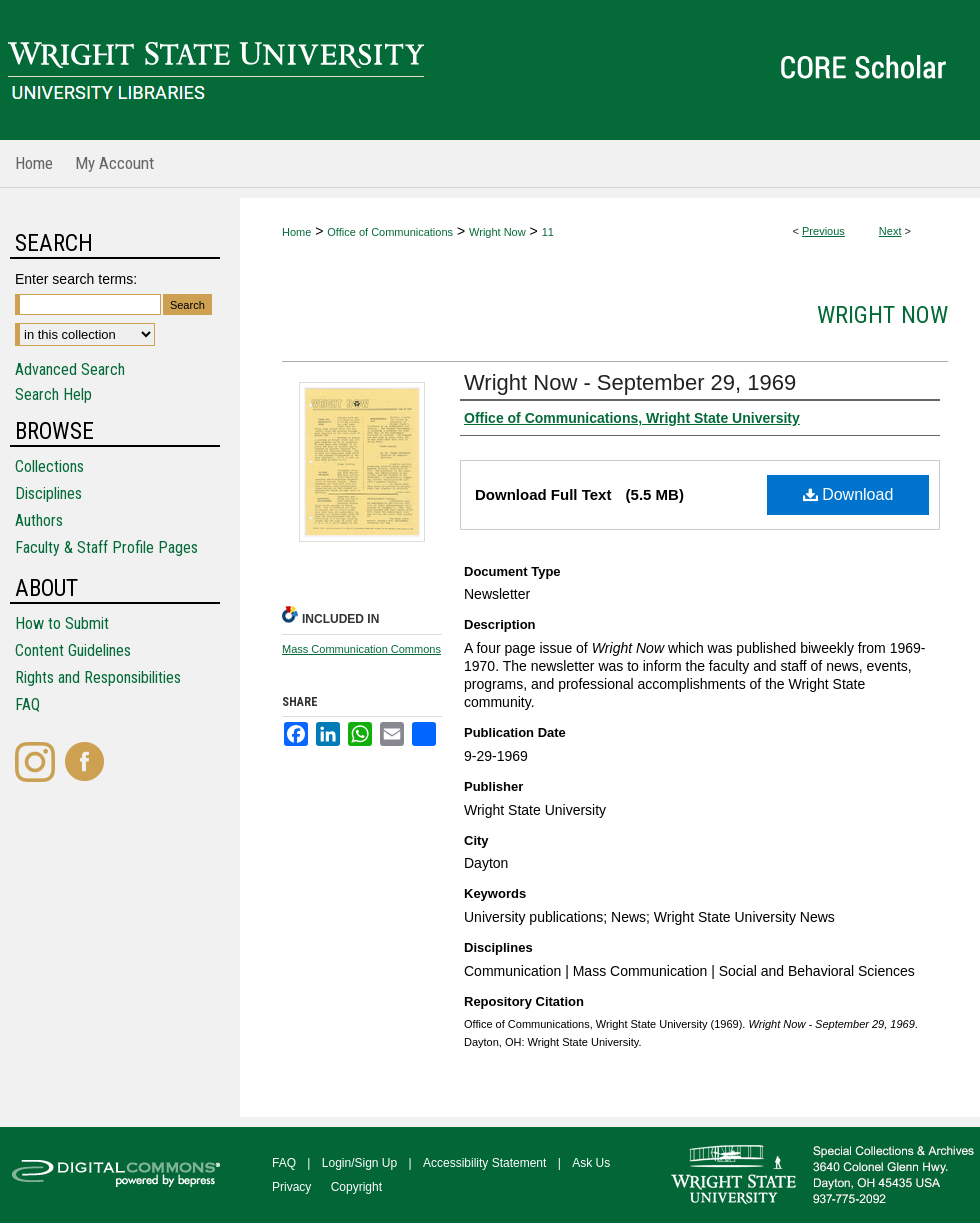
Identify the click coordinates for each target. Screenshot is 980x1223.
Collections (49, 466)
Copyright (356, 1187)
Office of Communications (390, 232)
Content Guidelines (73, 650)
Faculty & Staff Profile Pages (106, 547)
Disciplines (48, 493)
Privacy (291, 1187)
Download (848, 494)
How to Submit (62, 623)
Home (296, 232)
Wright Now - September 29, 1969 (630, 382)
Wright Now (497, 232)
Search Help (53, 394)
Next (890, 231)
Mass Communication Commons (361, 649)
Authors (39, 520)
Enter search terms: (76, 279)
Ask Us (591, 1163)
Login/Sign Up (359, 1163)
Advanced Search (70, 369)
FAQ (27, 704)
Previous (823, 231)
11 (548, 232)
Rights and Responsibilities (98, 677)
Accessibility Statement (484, 1163)
